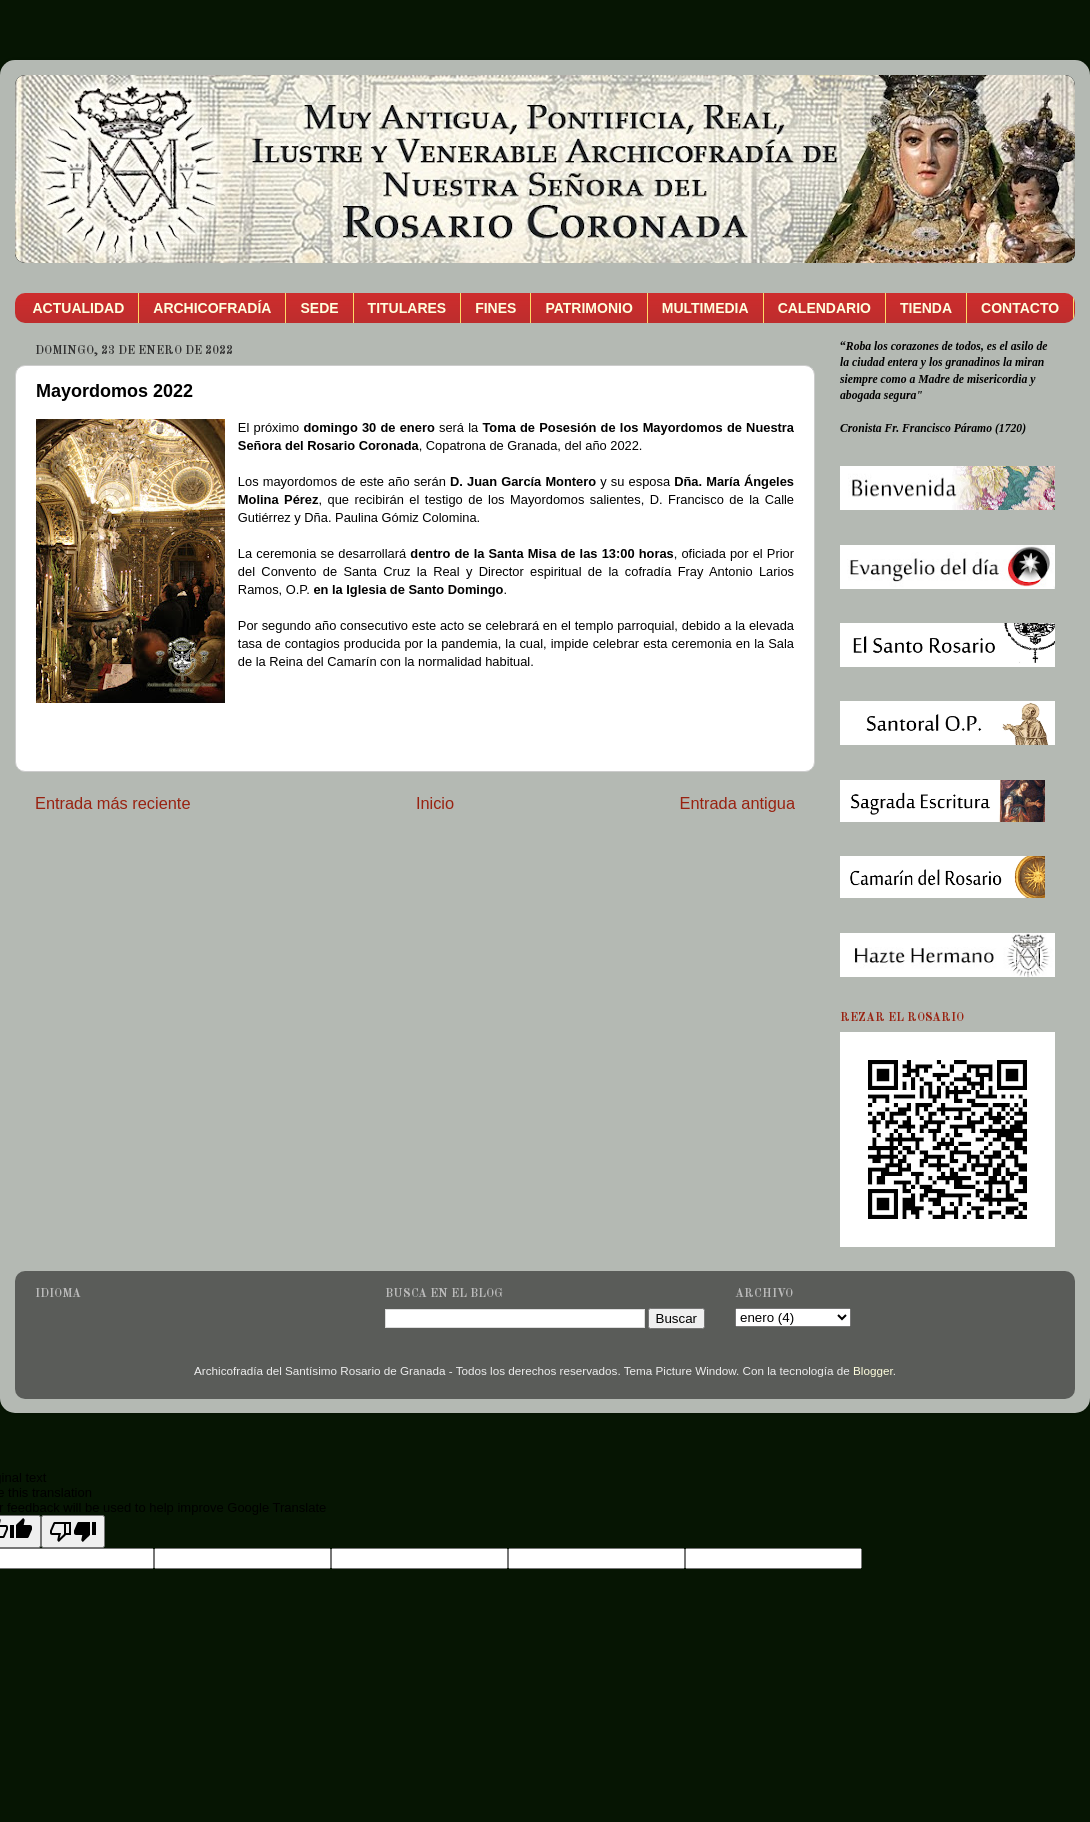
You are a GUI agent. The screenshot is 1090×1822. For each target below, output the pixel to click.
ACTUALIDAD (79, 308)
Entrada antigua (737, 803)
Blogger (873, 1370)
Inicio (435, 803)
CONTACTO (1020, 308)
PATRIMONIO (588, 308)
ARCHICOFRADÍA (212, 308)
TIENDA (926, 308)
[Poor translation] (73, 1531)
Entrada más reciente (113, 803)
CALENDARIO (824, 308)
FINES (495, 308)
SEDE (319, 308)
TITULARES (407, 308)
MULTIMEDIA (705, 308)
